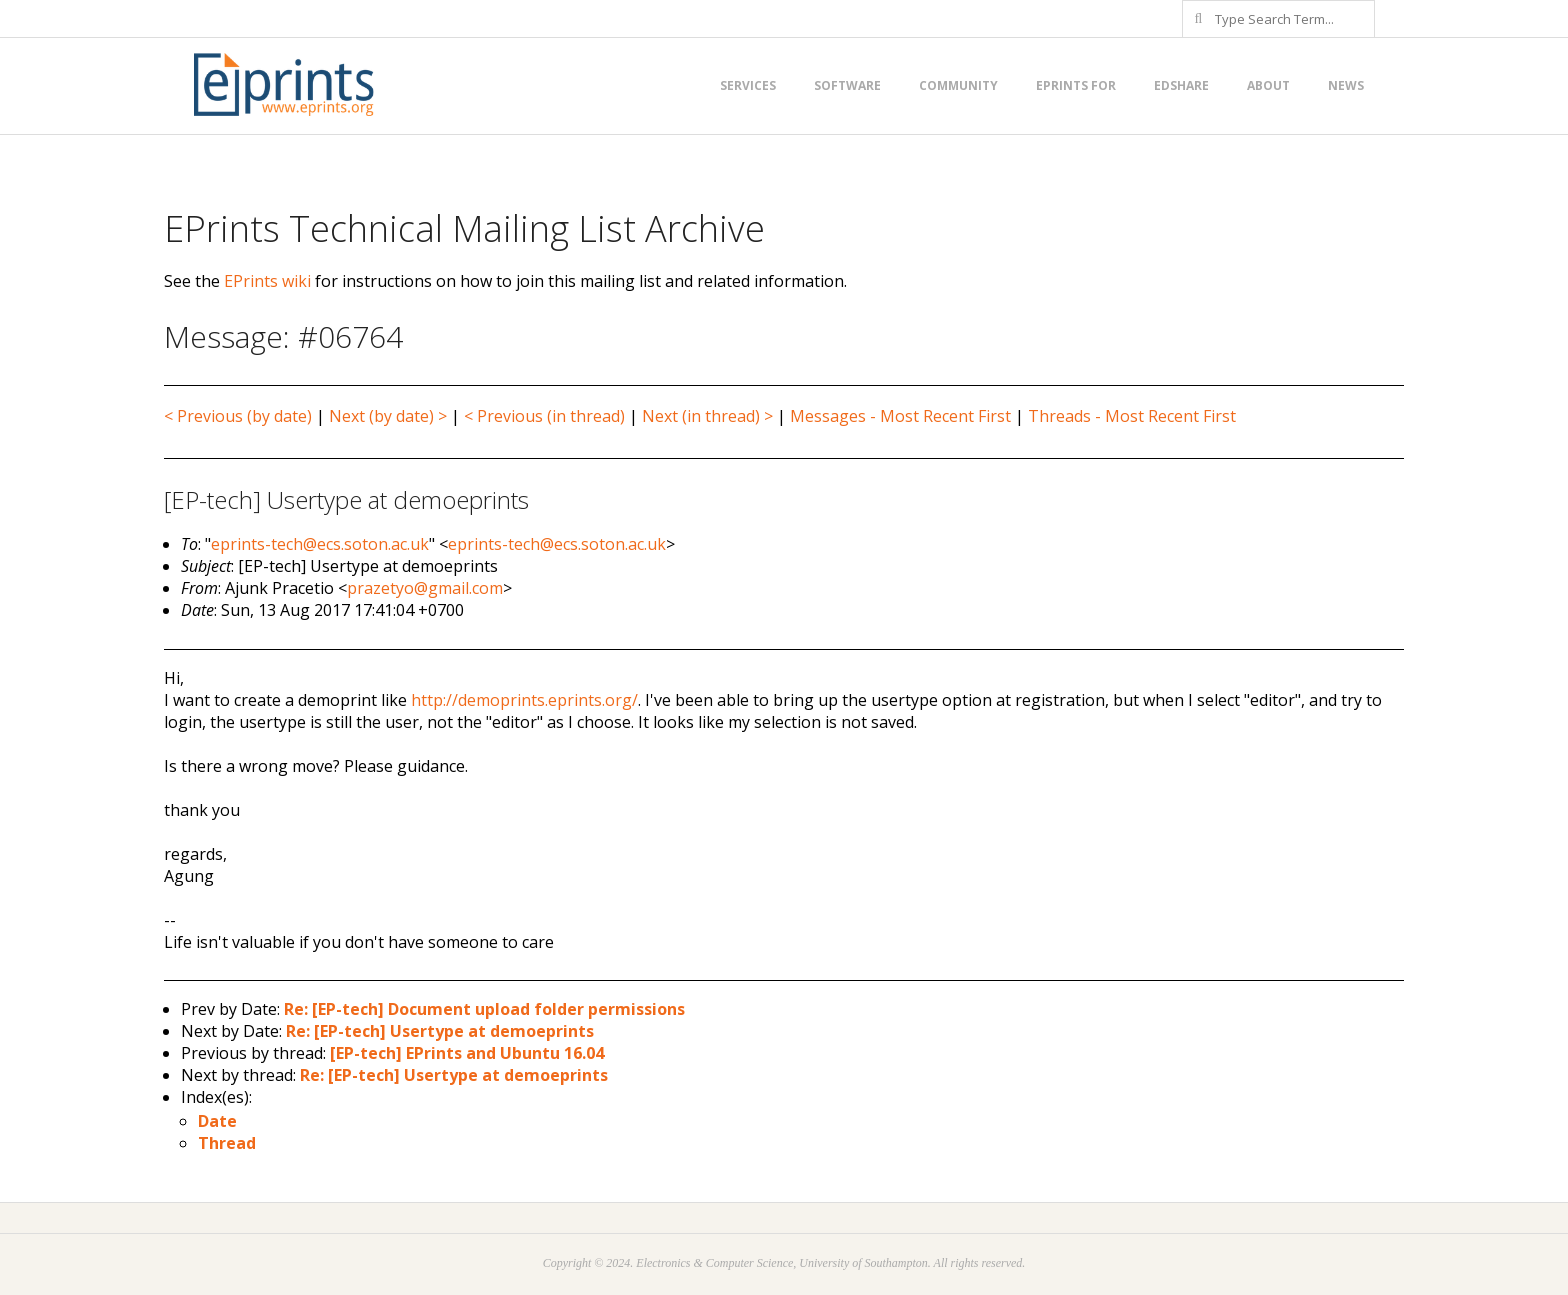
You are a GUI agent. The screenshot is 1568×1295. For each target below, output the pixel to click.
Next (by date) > (388, 416)
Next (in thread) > (707, 416)
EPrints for (1076, 85)
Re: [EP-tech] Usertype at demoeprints (440, 1031)
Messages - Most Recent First (900, 416)
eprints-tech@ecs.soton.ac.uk (320, 544)
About (1268, 85)
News (1346, 85)
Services (748, 85)
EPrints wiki (267, 281)
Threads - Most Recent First (1132, 416)
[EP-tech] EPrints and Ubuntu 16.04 (467, 1053)
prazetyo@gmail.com (425, 588)
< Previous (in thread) (544, 416)
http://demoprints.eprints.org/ (524, 700)
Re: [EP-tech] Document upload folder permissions (484, 1009)
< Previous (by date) (238, 416)
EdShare (1181, 85)
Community (958, 85)
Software (847, 85)
